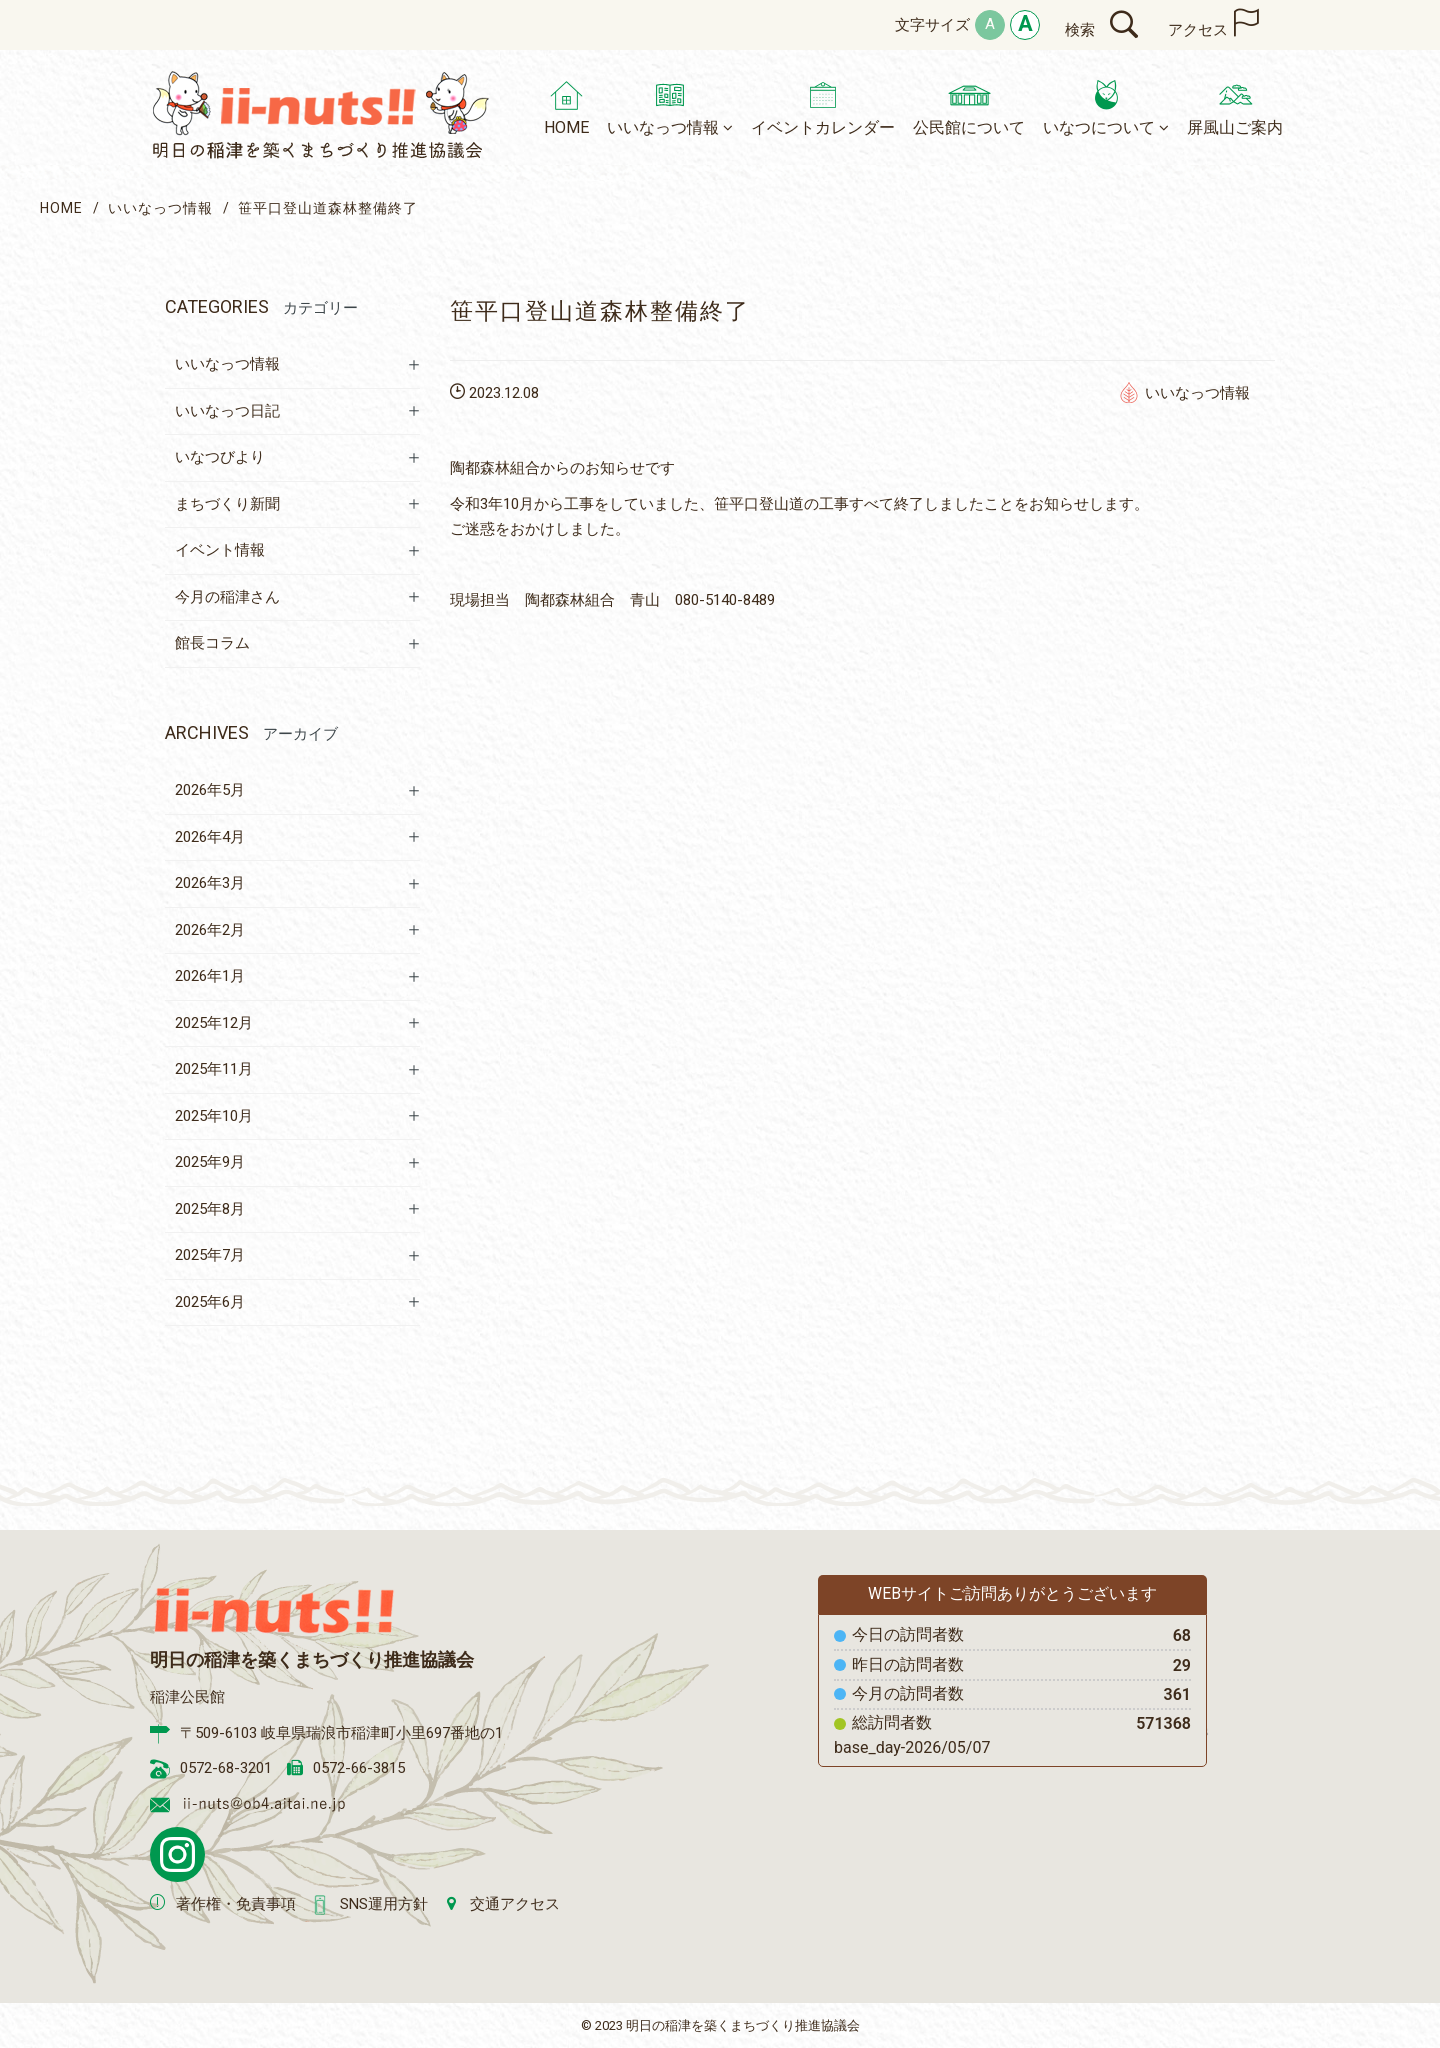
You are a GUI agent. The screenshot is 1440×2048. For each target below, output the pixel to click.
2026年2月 (210, 930)
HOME (61, 208)
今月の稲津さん (227, 597)
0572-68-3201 (226, 1768)
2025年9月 (210, 1162)
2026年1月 (210, 976)
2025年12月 (214, 1023)
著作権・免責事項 (236, 1904)
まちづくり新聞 (227, 504)
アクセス (1198, 30)
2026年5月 (210, 790)
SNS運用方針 (384, 1904)
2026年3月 (210, 883)
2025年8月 (210, 1209)
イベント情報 (220, 550)
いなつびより (220, 457)
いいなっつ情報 (160, 208)
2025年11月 (214, 1069)
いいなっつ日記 (227, 411)
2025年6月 (210, 1302)
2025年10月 (214, 1116)
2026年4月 (210, 837)
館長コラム (212, 643)
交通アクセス (515, 1904)
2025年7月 (210, 1255)
